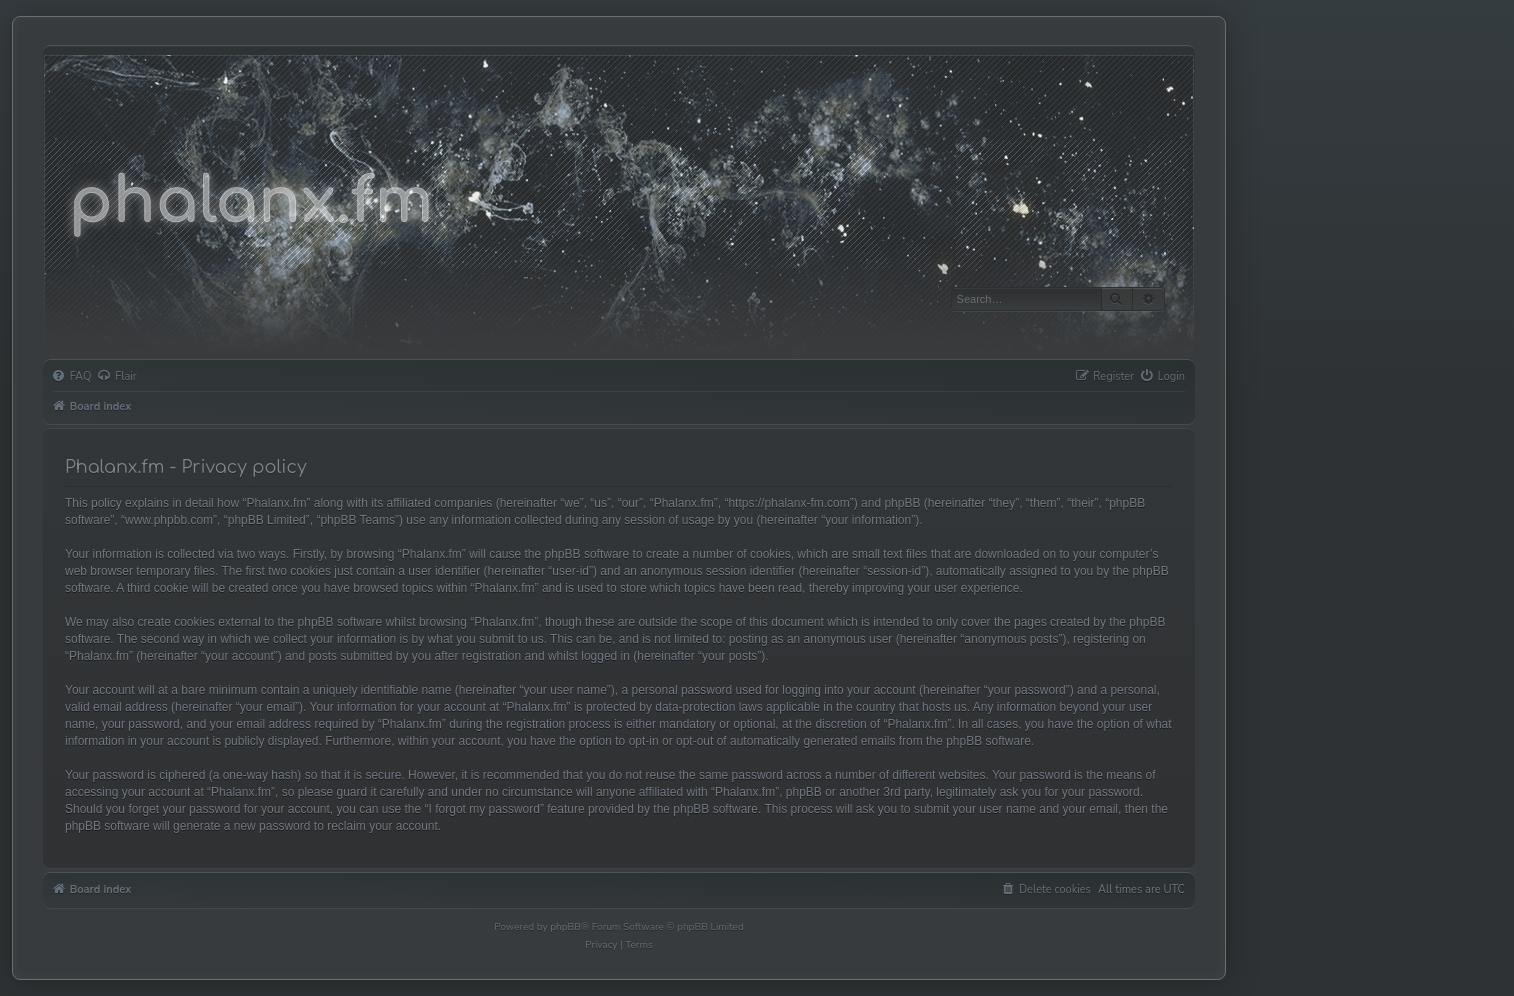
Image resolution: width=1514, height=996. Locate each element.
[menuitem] (72, 377)
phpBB (565, 927)
